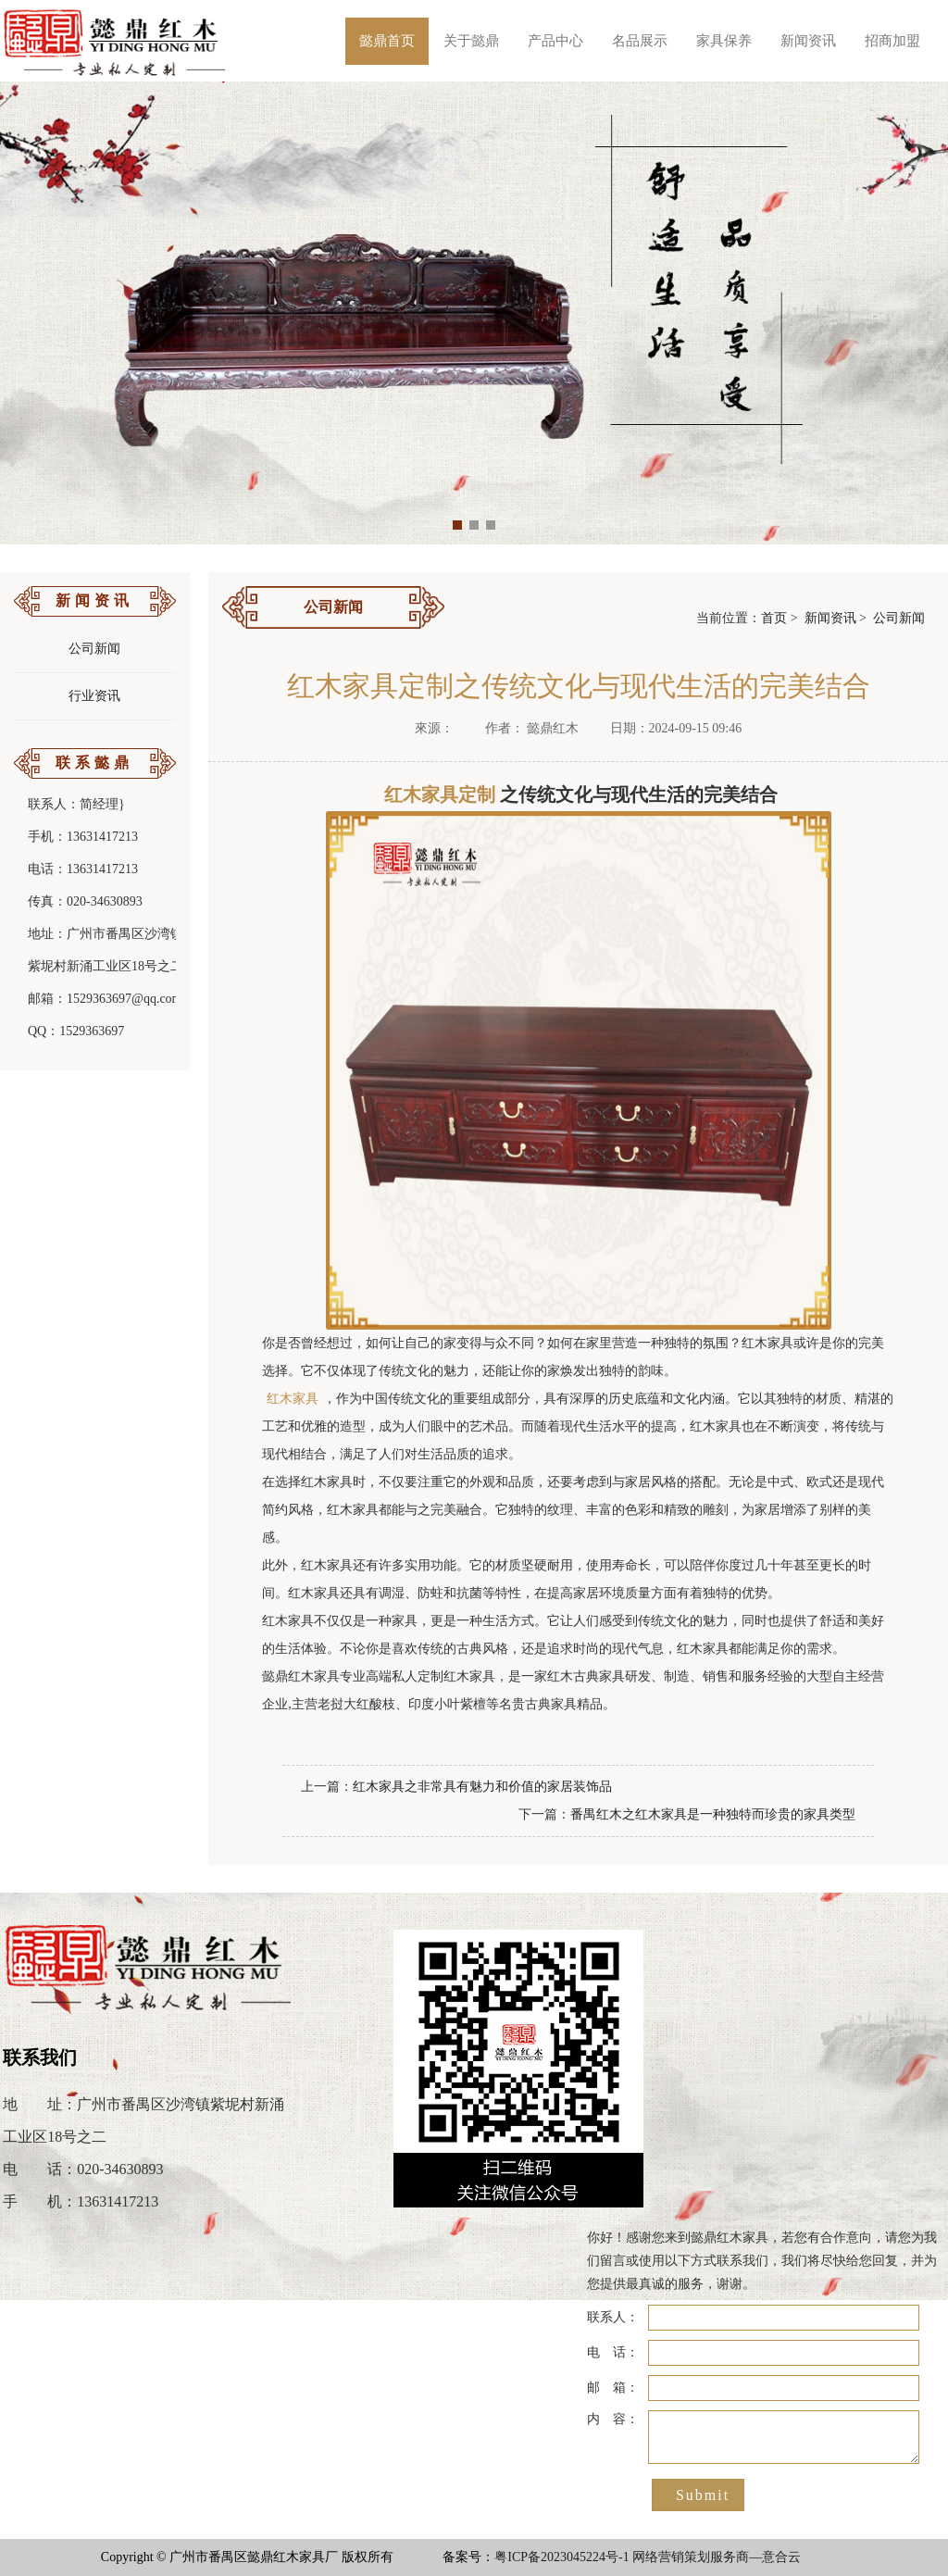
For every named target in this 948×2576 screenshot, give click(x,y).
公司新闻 (94, 649)
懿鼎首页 (387, 40)
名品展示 (639, 40)
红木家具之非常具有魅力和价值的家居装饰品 (482, 1787)
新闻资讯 (808, 40)
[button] (457, 525)
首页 (774, 618)
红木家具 (292, 1399)
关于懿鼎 (471, 40)
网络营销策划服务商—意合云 (716, 2557)
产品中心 (555, 40)
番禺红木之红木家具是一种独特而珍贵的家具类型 (712, 1814)
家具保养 (724, 40)
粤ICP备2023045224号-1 (561, 2557)
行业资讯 (94, 696)
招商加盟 (892, 40)
